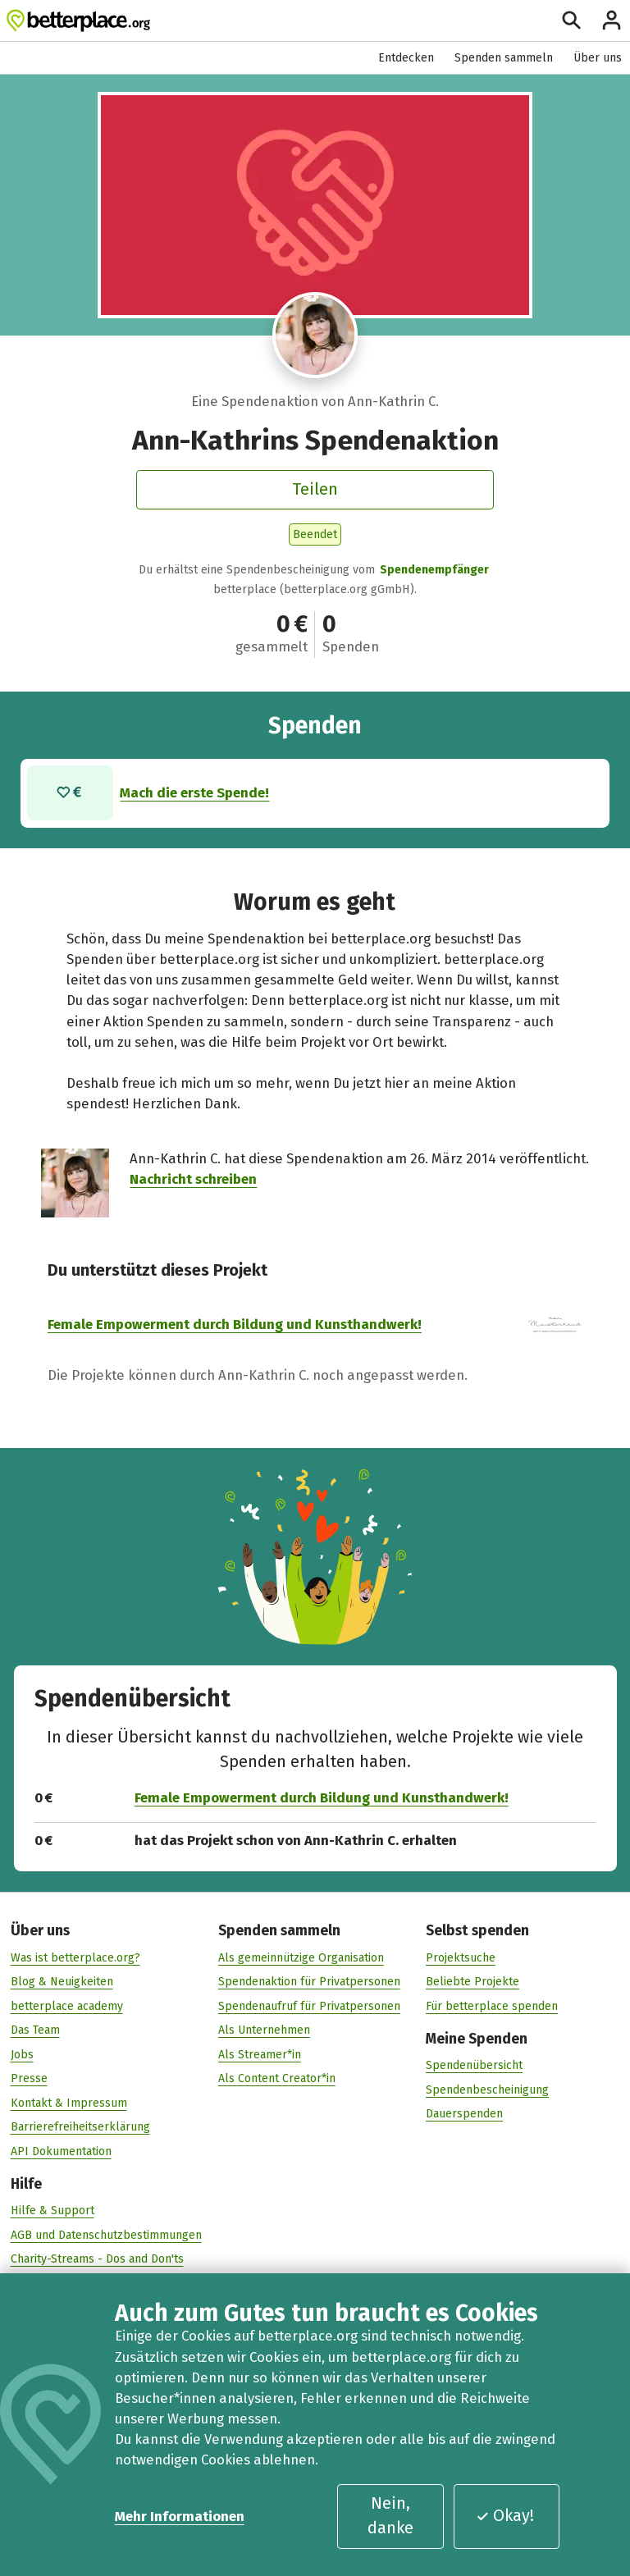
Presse (29, 2078)
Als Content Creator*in (277, 2078)
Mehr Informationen (179, 2516)
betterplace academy (67, 2005)
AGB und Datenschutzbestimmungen (106, 2234)
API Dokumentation (61, 2151)
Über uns (597, 58)
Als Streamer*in (259, 2054)
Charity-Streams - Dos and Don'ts (97, 2259)
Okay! (505, 2515)
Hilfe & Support (52, 2210)
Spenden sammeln (503, 58)
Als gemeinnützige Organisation (301, 1957)
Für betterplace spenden (492, 2005)
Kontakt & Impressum (69, 2102)
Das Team (35, 2029)
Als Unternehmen (264, 2029)
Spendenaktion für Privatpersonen (309, 1981)
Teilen (315, 489)
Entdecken (406, 58)
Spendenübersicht (474, 2064)
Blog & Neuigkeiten (62, 1981)
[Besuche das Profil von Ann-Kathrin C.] (315, 335)
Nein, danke (390, 2515)
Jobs (22, 2054)
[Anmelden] (611, 20)
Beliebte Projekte (472, 1981)
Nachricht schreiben (193, 1179)
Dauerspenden (464, 2113)
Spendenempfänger (434, 570)
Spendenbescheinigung (487, 2089)
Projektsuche (460, 1957)
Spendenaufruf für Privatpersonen (309, 2005)
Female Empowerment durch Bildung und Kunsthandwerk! (235, 1323)
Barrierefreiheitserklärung (80, 2127)
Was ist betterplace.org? (75, 1957)
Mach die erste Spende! (195, 792)
